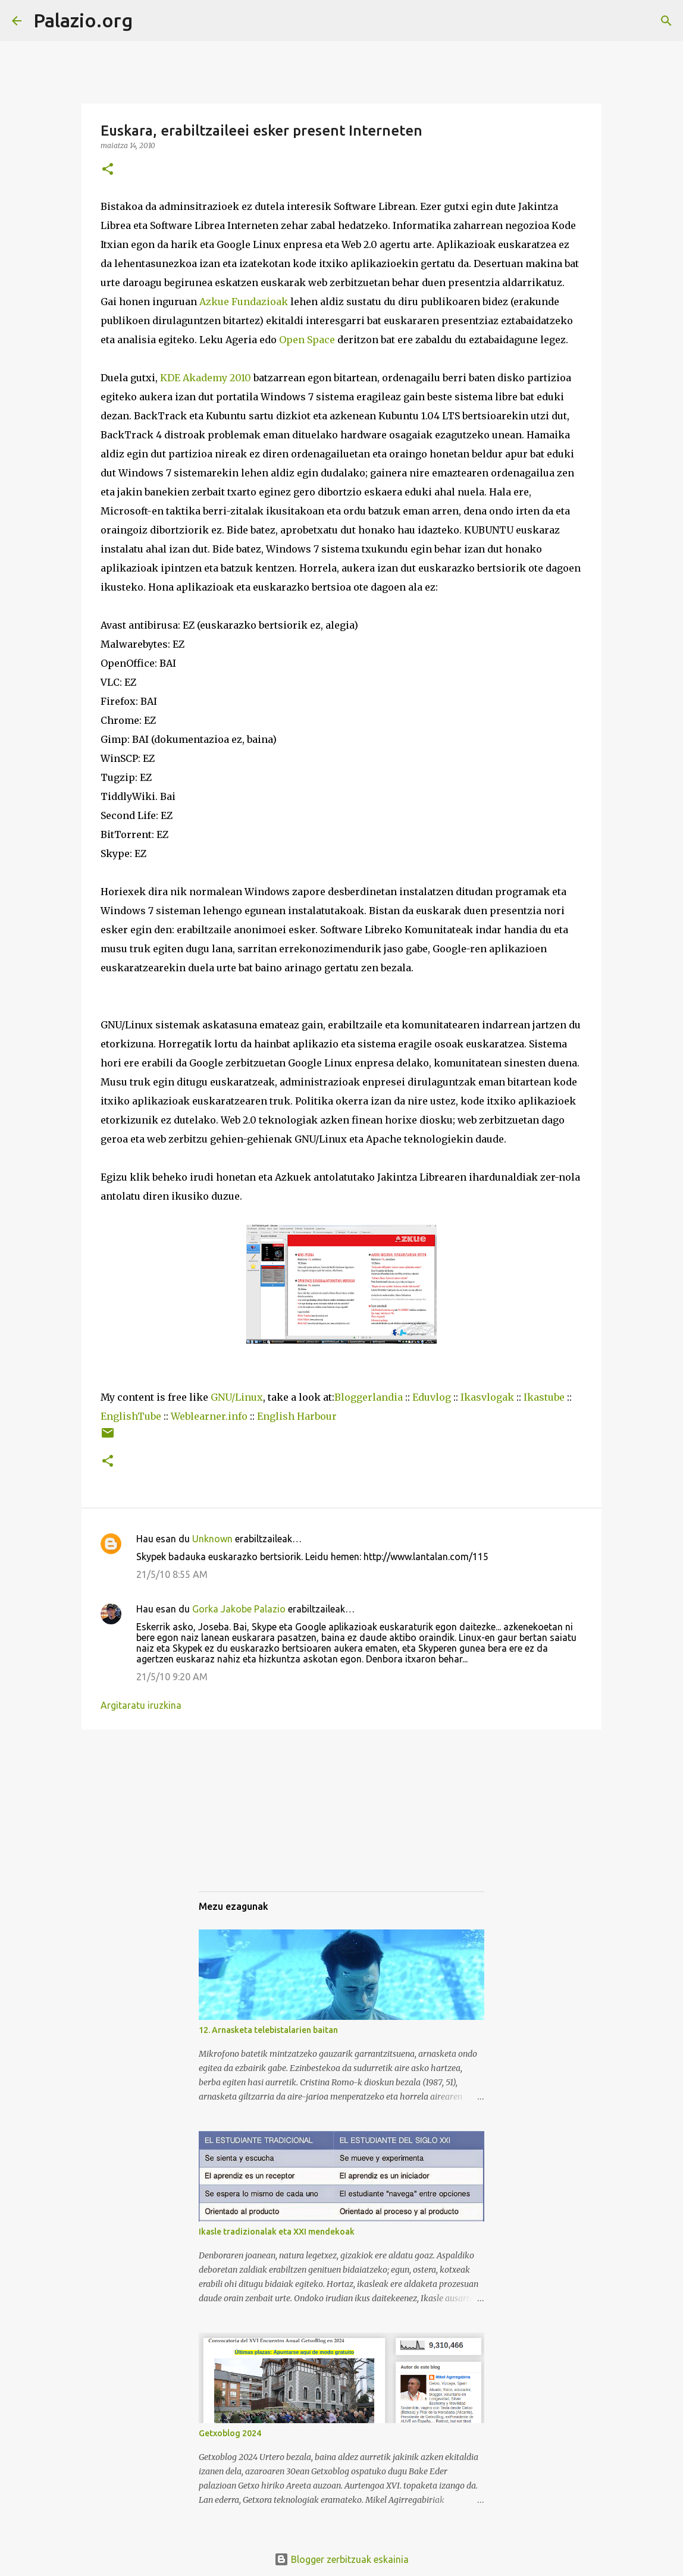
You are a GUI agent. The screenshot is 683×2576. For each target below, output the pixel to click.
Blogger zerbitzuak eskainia (341, 2559)
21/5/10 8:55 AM (172, 1574)
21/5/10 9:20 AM (172, 1676)
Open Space (307, 340)
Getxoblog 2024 (230, 2433)
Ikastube (544, 1397)
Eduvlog (431, 1397)
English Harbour (297, 1416)
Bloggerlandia (368, 1397)
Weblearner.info (209, 1416)
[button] (108, 170)
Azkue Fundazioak (243, 302)
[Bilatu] (149, 21)
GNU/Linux (237, 1397)
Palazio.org (83, 20)
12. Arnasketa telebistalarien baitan (268, 2030)
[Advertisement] (258, 1821)
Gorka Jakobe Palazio (239, 1609)
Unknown (212, 1538)
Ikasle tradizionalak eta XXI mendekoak (277, 2231)
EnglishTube (131, 1416)
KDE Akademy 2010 (205, 378)
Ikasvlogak (487, 1397)
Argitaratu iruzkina (141, 1705)
